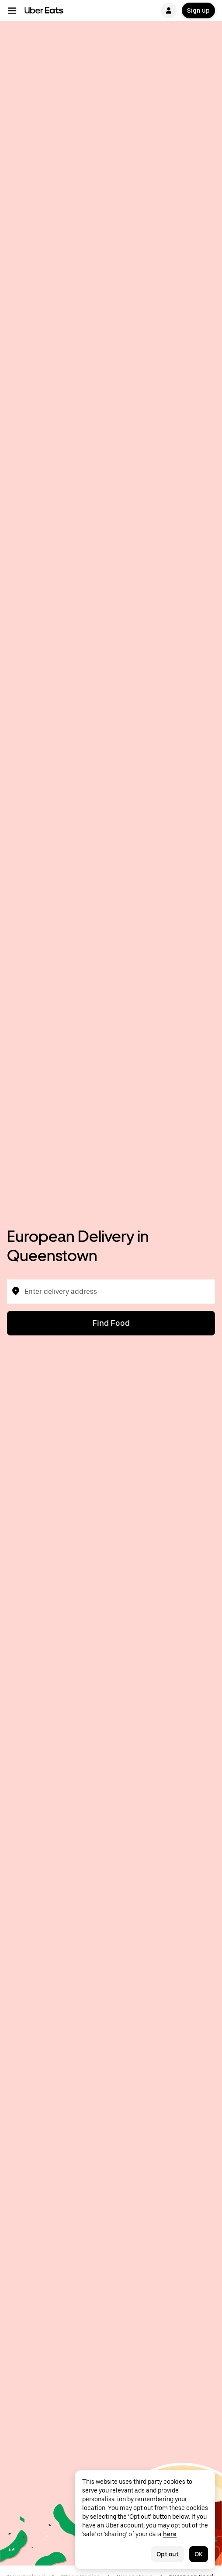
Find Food (111, 1323)
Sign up (198, 10)
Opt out (167, 2554)
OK (198, 2554)
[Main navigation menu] (12, 10)
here (170, 2534)
